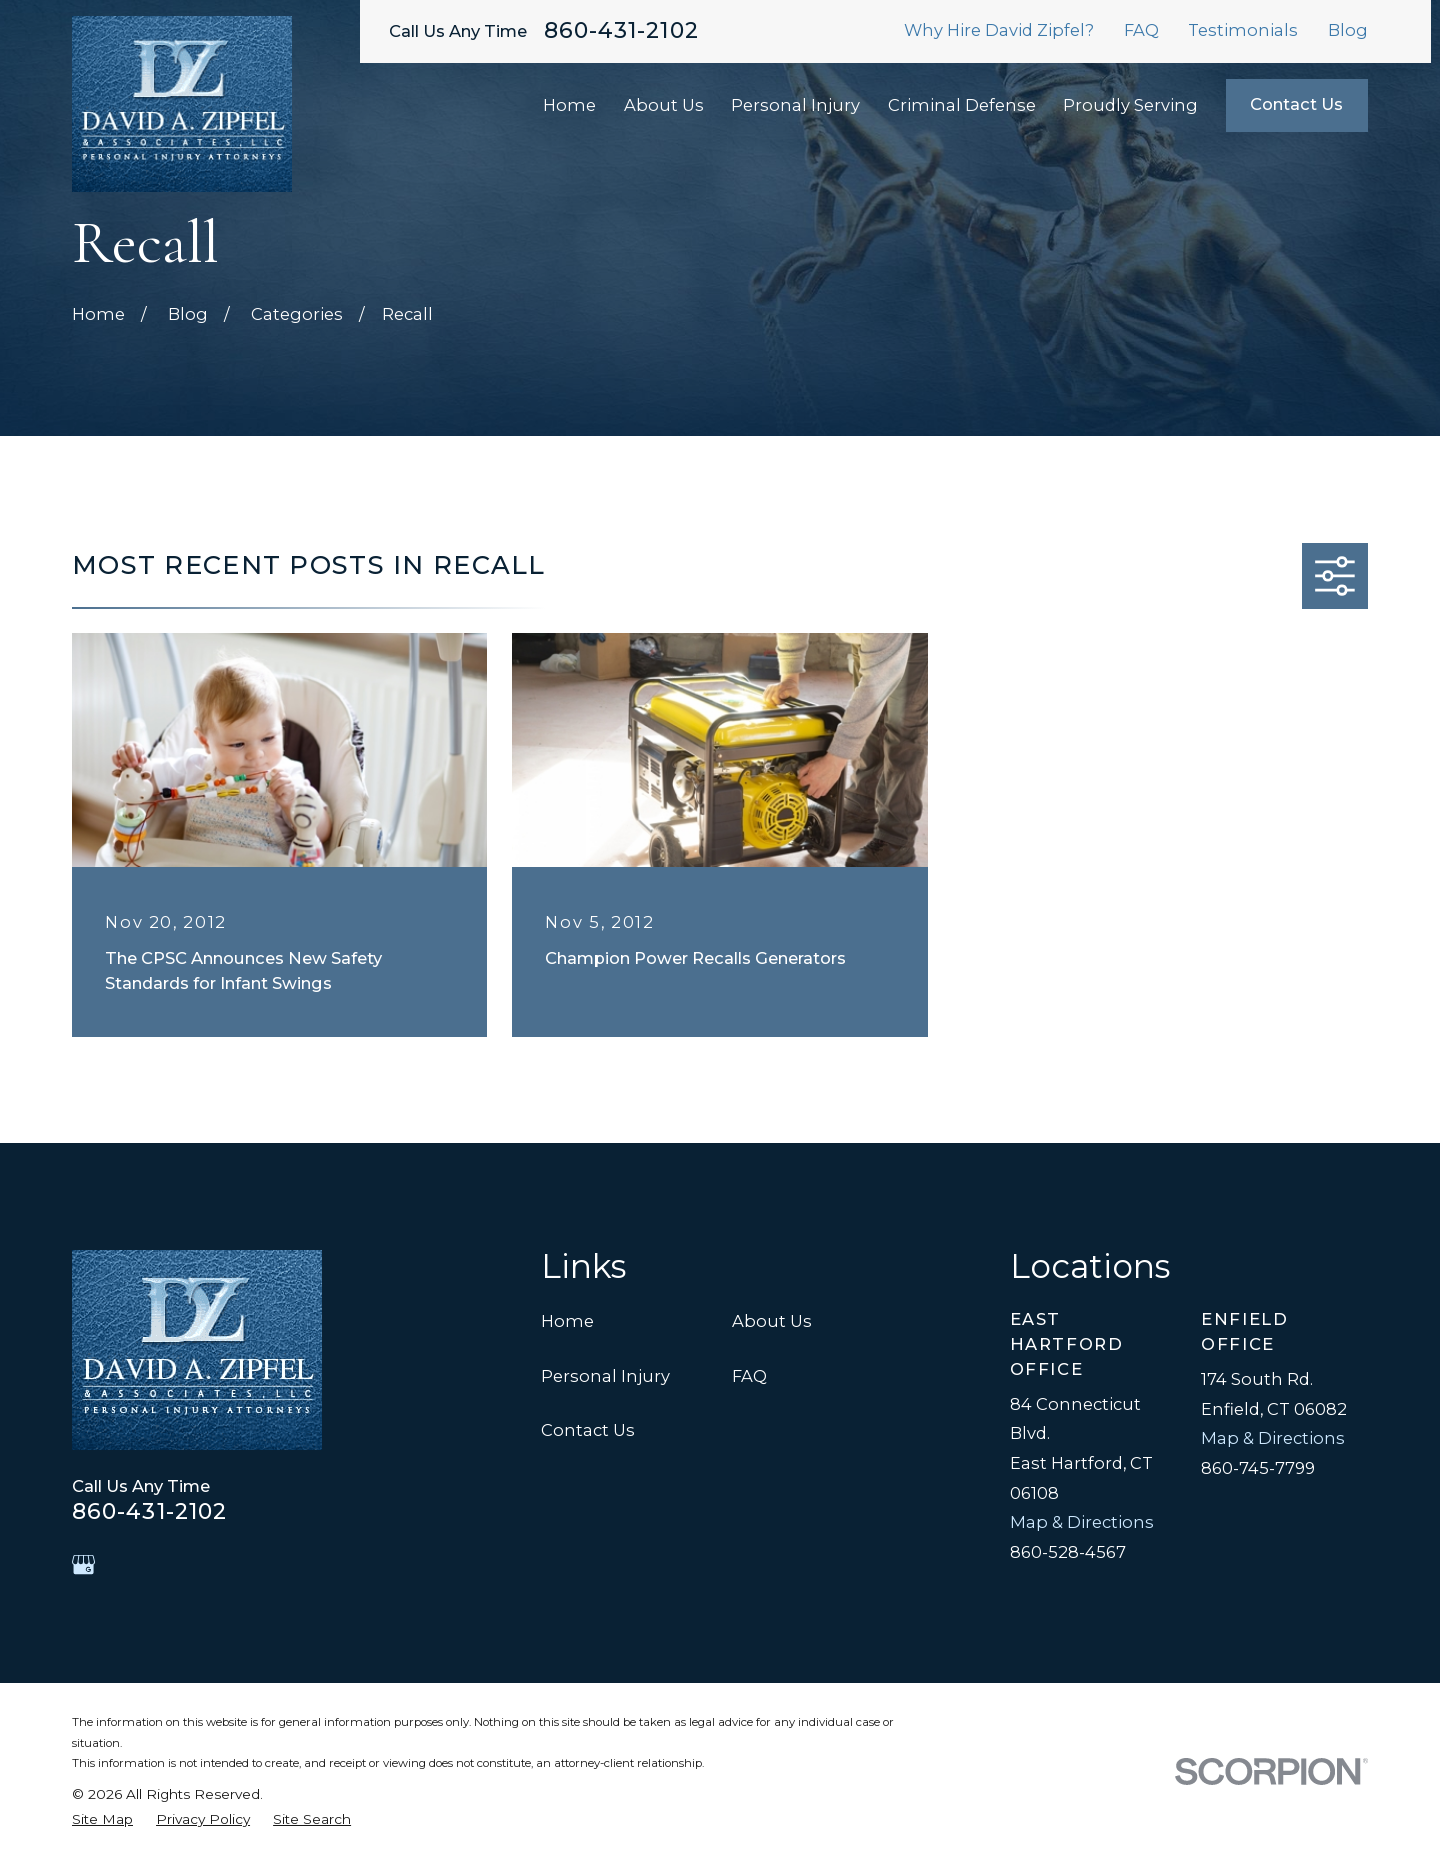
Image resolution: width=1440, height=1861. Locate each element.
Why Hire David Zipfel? (999, 30)
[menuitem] (102, 1819)
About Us (772, 1321)
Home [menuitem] (569, 105)
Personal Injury (605, 1376)
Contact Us (1296, 104)
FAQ (1141, 30)
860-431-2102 (621, 31)
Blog (1348, 30)
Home (567, 1321)
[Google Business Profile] (83, 1564)
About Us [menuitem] (664, 105)
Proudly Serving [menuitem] (1130, 105)
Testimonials (1243, 30)
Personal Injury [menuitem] (795, 105)
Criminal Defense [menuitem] (962, 105)
